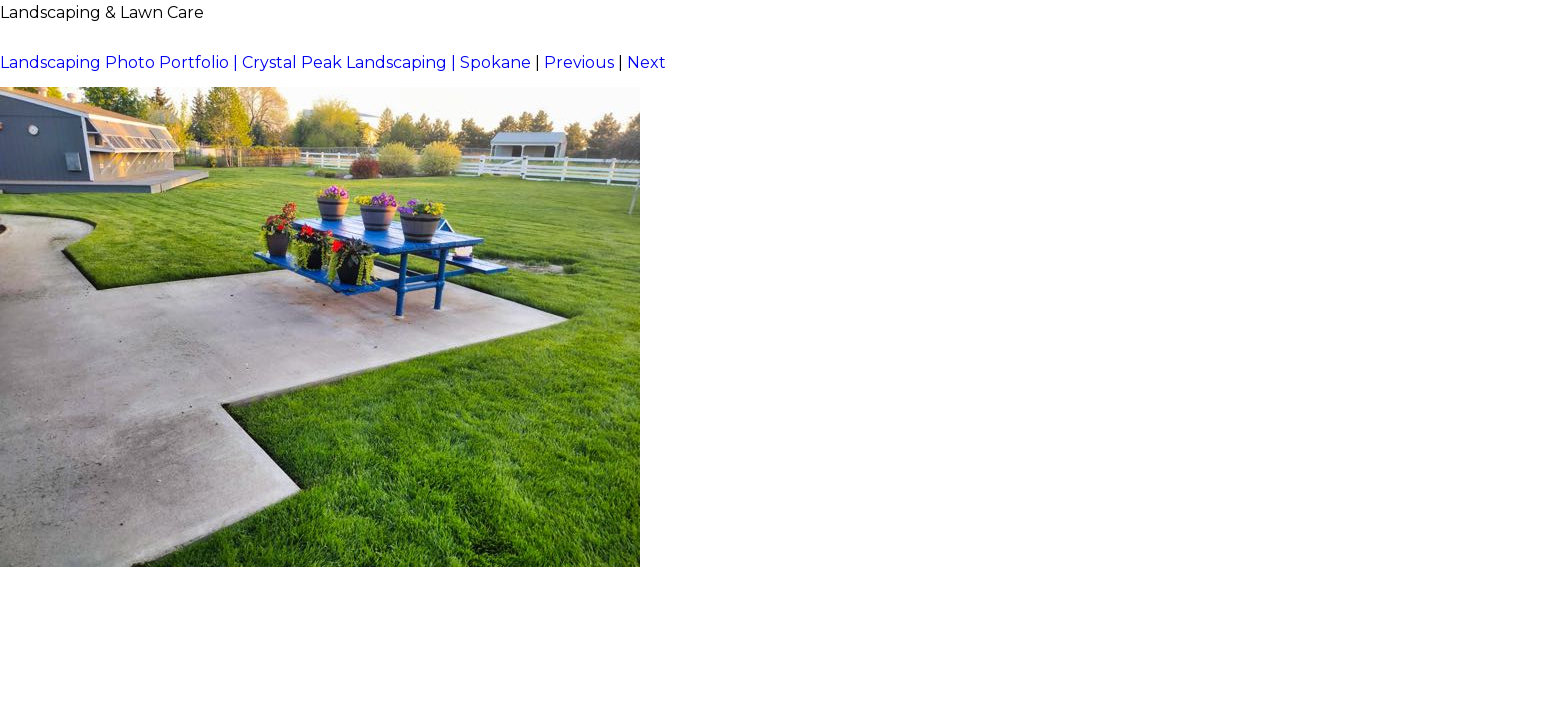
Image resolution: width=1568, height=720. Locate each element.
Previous (579, 62)
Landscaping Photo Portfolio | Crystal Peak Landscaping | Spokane (265, 62)
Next (646, 62)
